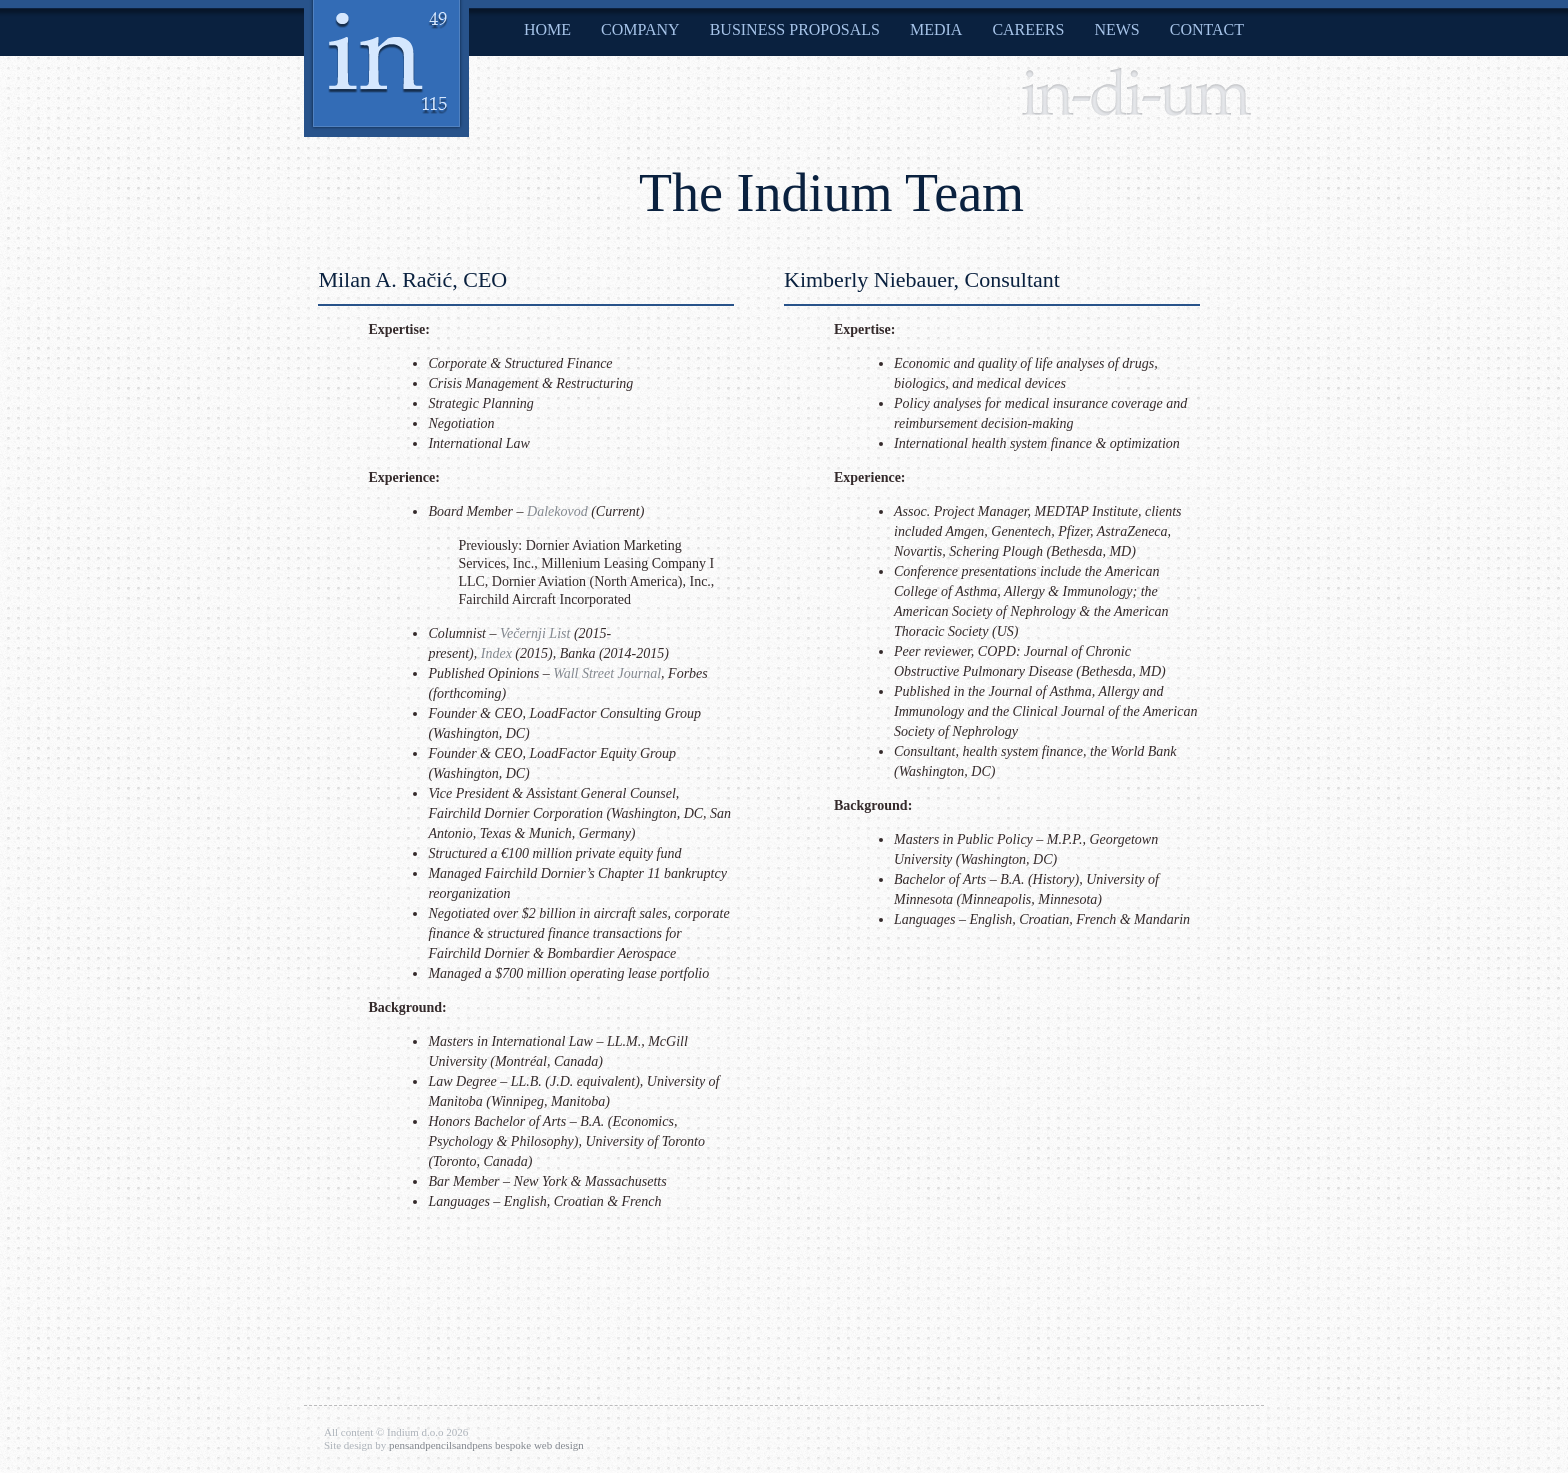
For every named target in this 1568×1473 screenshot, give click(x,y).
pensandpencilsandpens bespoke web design (486, 1445)
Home (547, 29)
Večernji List (535, 633)
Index (496, 653)
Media (936, 29)
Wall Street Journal (607, 673)
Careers (1028, 29)
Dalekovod (557, 511)
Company (640, 29)
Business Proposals (795, 29)
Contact (1207, 29)
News (1116, 29)
